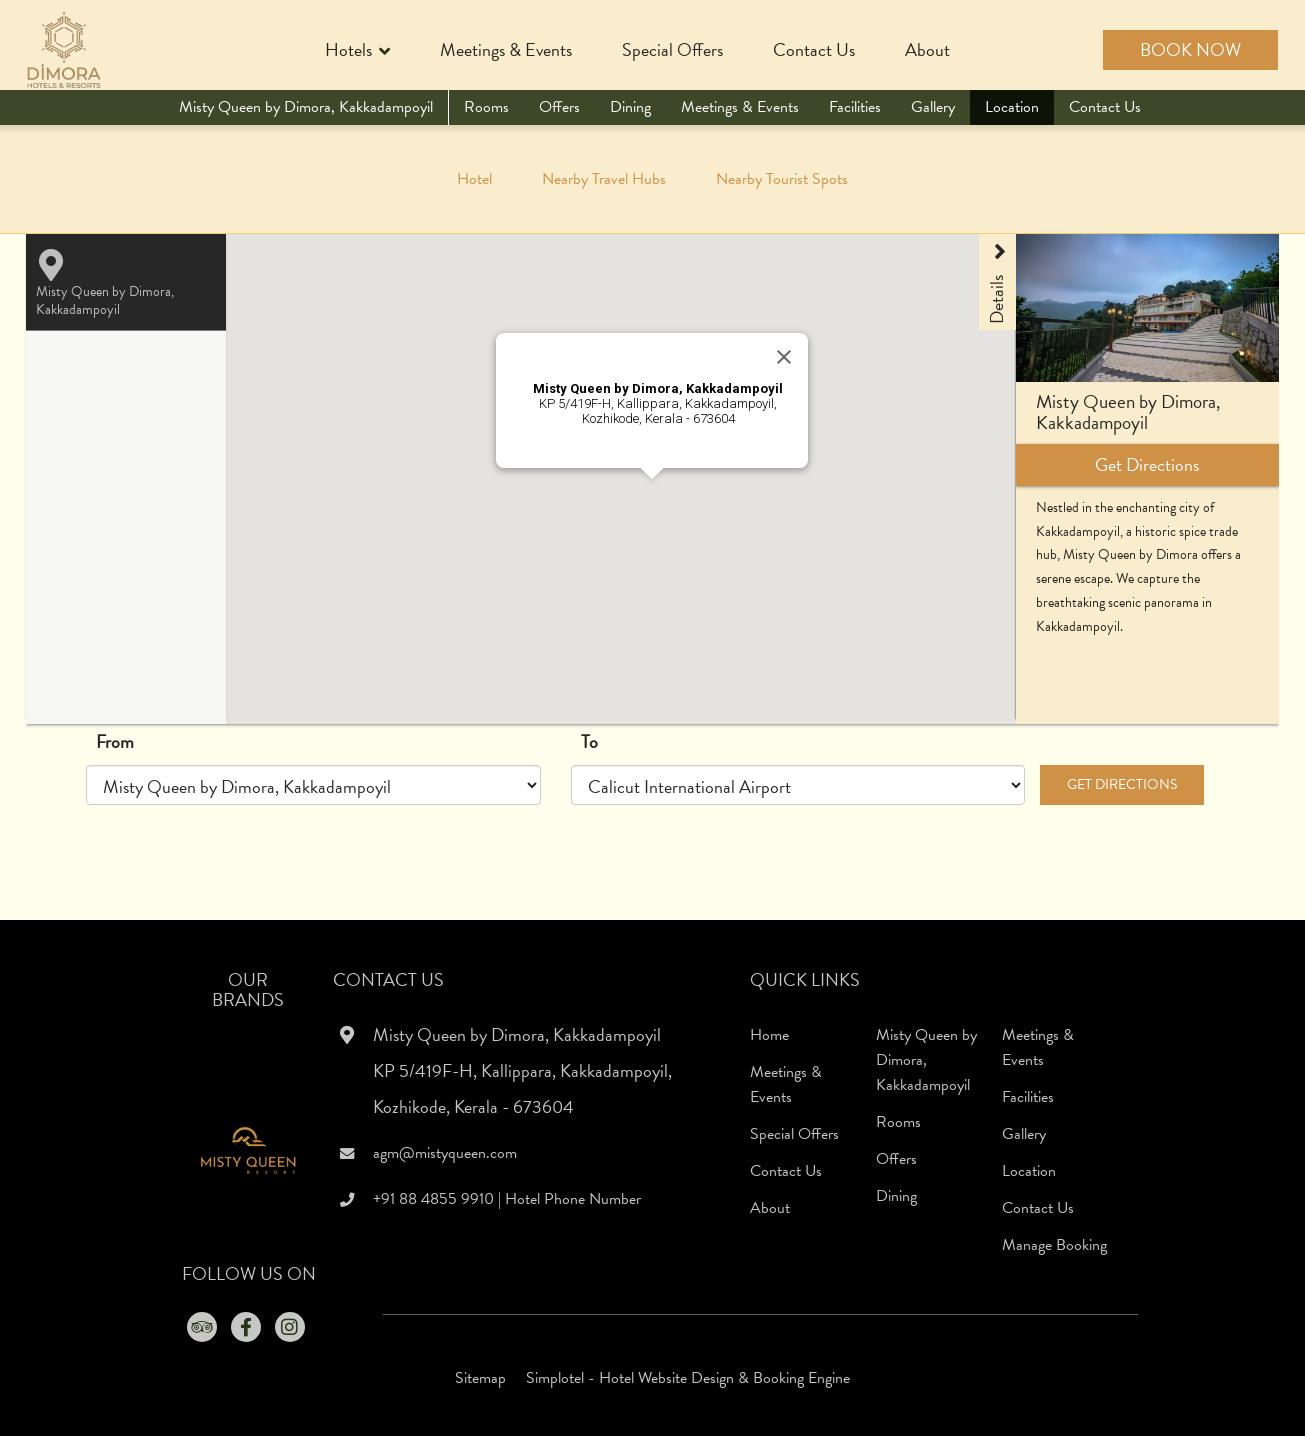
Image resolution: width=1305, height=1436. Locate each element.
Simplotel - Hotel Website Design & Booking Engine (688, 1378)
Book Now (1190, 49)
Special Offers (672, 49)
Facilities (855, 107)
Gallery (933, 107)
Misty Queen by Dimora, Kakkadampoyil (306, 107)
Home (769, 1035)
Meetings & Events (506, 49)
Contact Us (814, 49)
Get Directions (1122, 784)
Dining (630, 107)
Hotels (357, 51)
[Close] (784, 357)
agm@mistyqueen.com (445, 1153)
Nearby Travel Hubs (604, 179)
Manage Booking (1054, 1245)
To (589, 741)
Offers (559, 107)
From (115, 741)
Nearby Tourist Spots (782, 179)
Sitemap (480, 1378)
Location (1012, 107)
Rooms (486, 107)
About (927, 49)
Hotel (474, 179)
